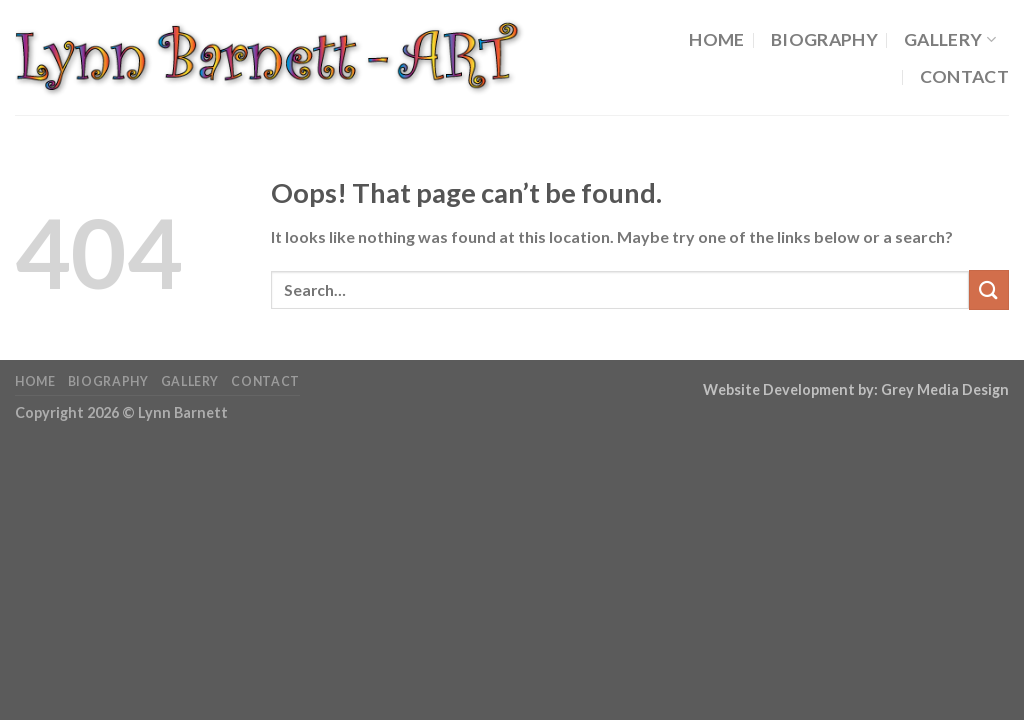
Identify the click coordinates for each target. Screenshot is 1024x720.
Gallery (950, 39)
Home (716, 39)
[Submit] (989, 289)
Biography (824, 39)
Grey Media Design (945, 389)
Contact (964, 76)
